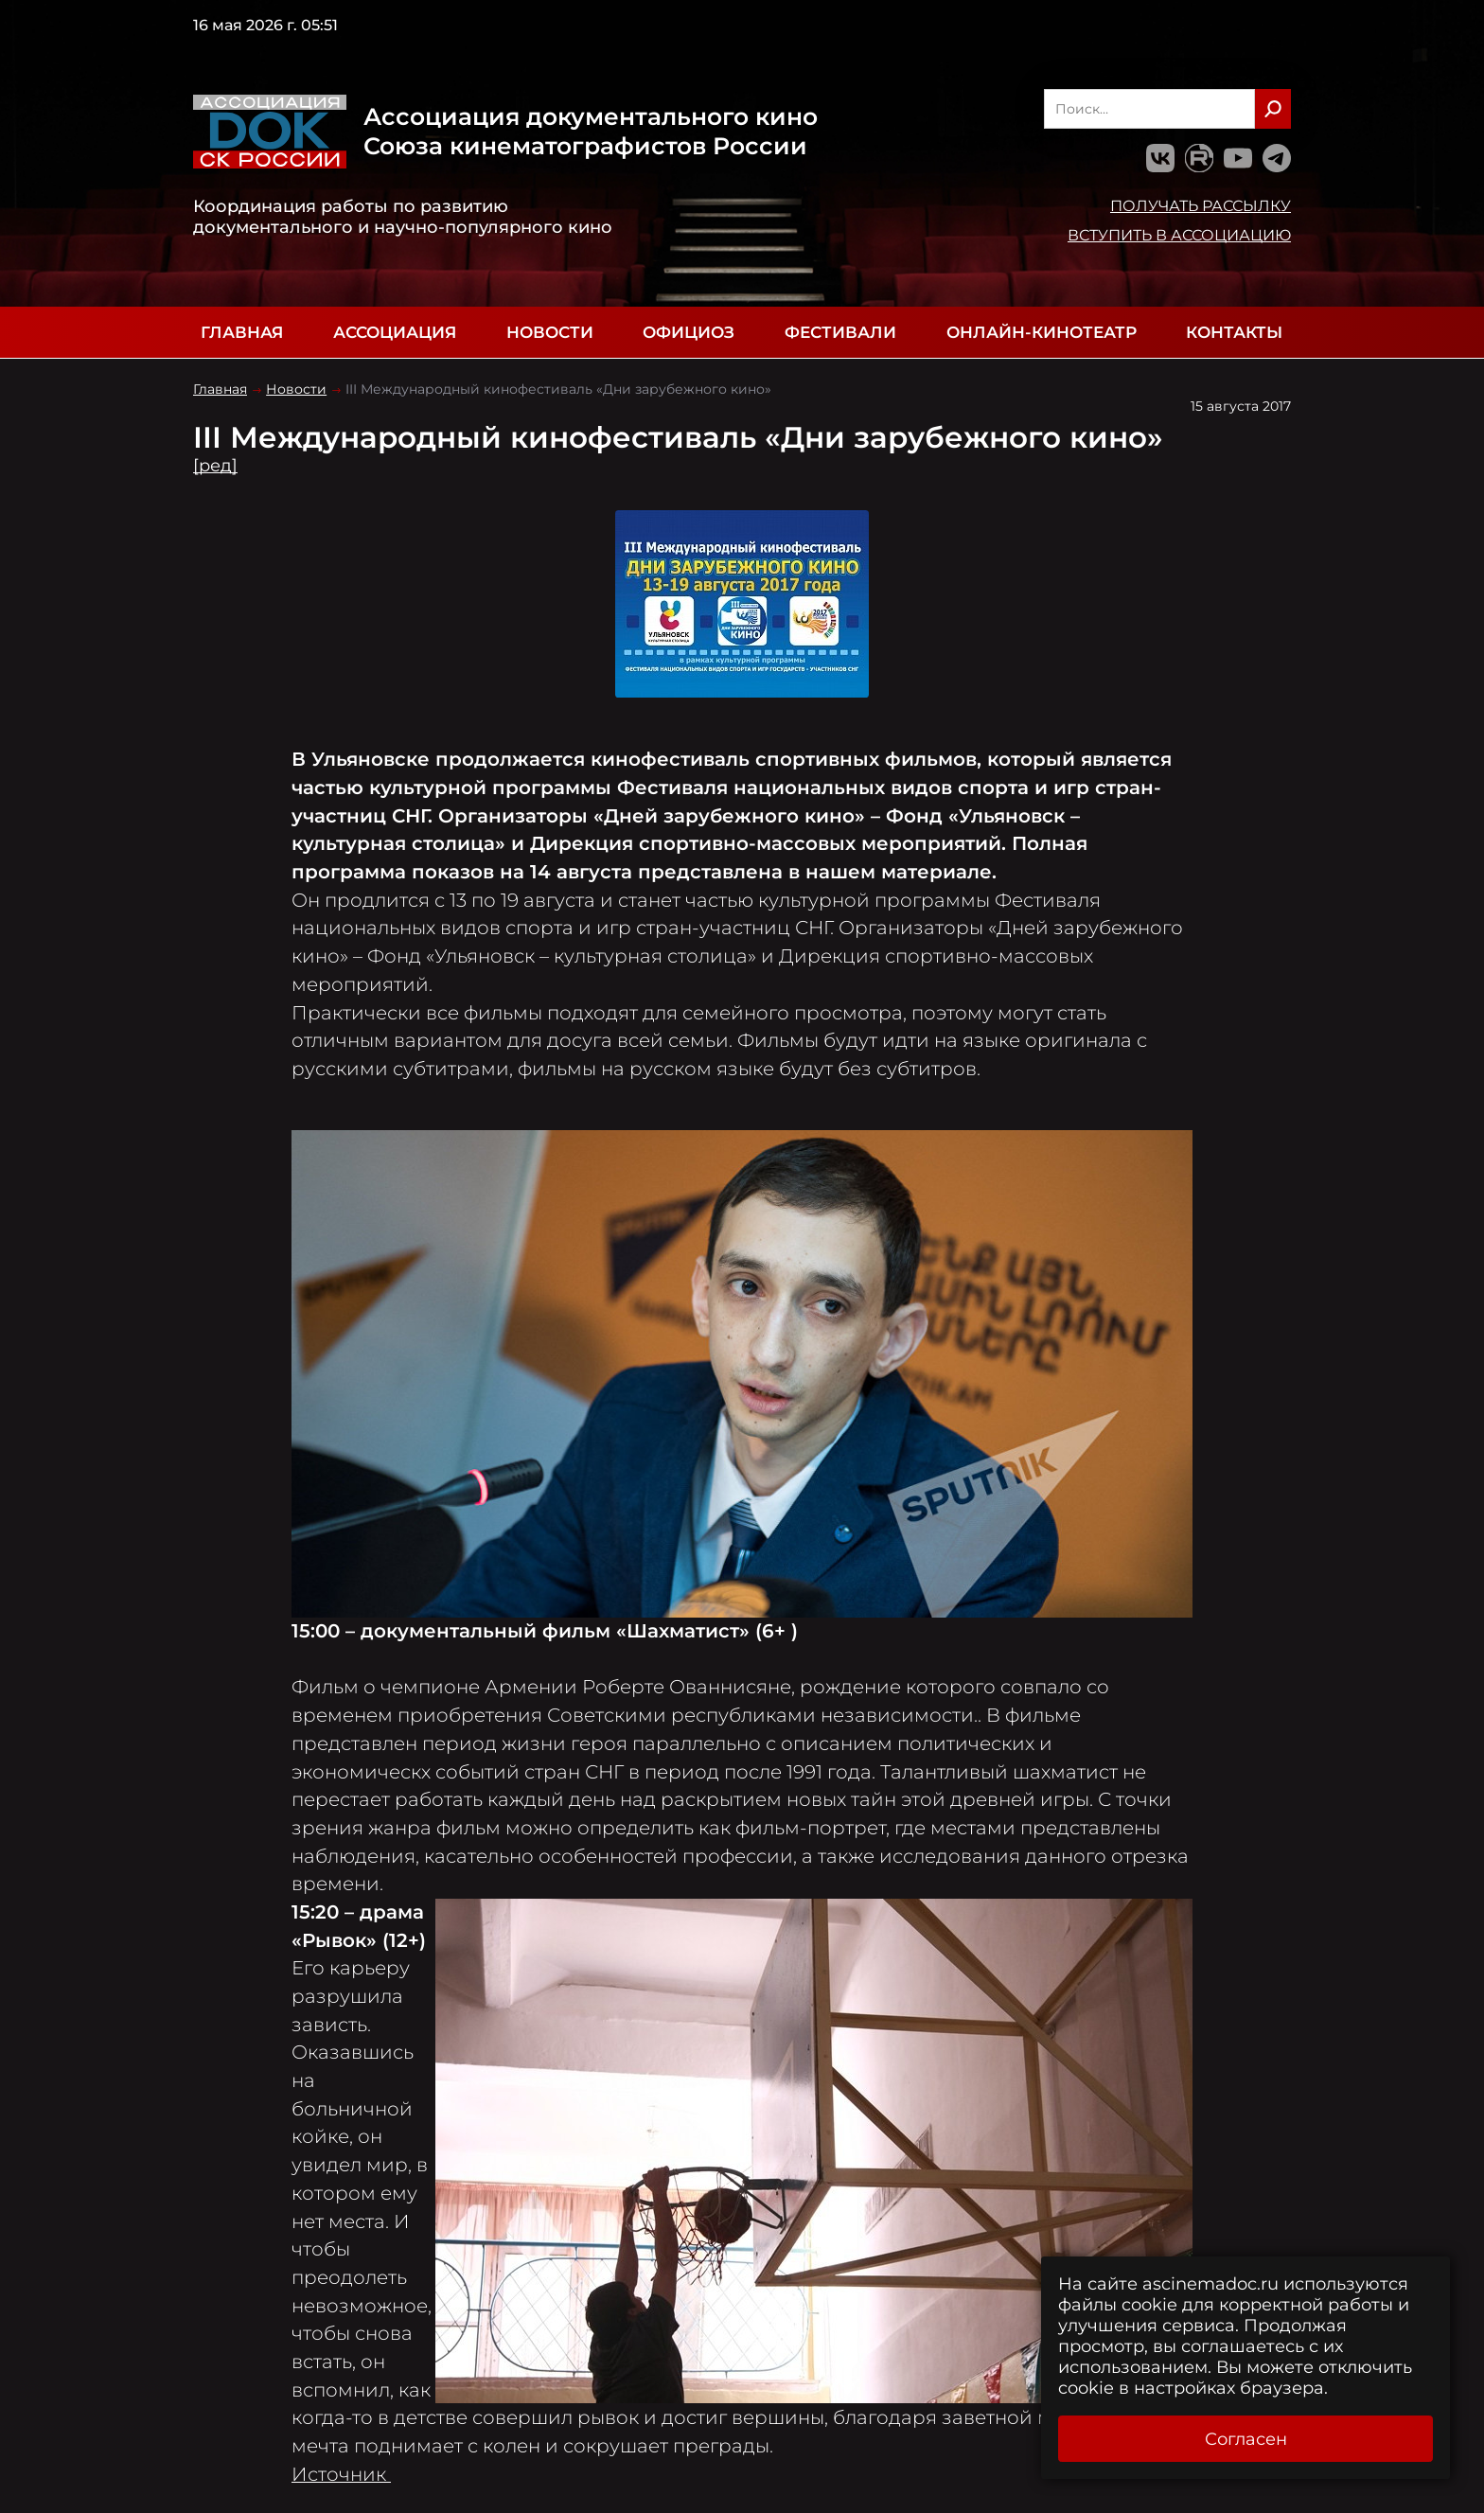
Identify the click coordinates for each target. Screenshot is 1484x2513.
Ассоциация (394, 332)
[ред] (215, 465)
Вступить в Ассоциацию (1179, 234)
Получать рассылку (1200, 205)
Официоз (688, 332)
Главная (242, 332)
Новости (549, 332)
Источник (341, 2474)
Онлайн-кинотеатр (1041, 332)
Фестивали (840, 332)
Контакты (1234, 332)
